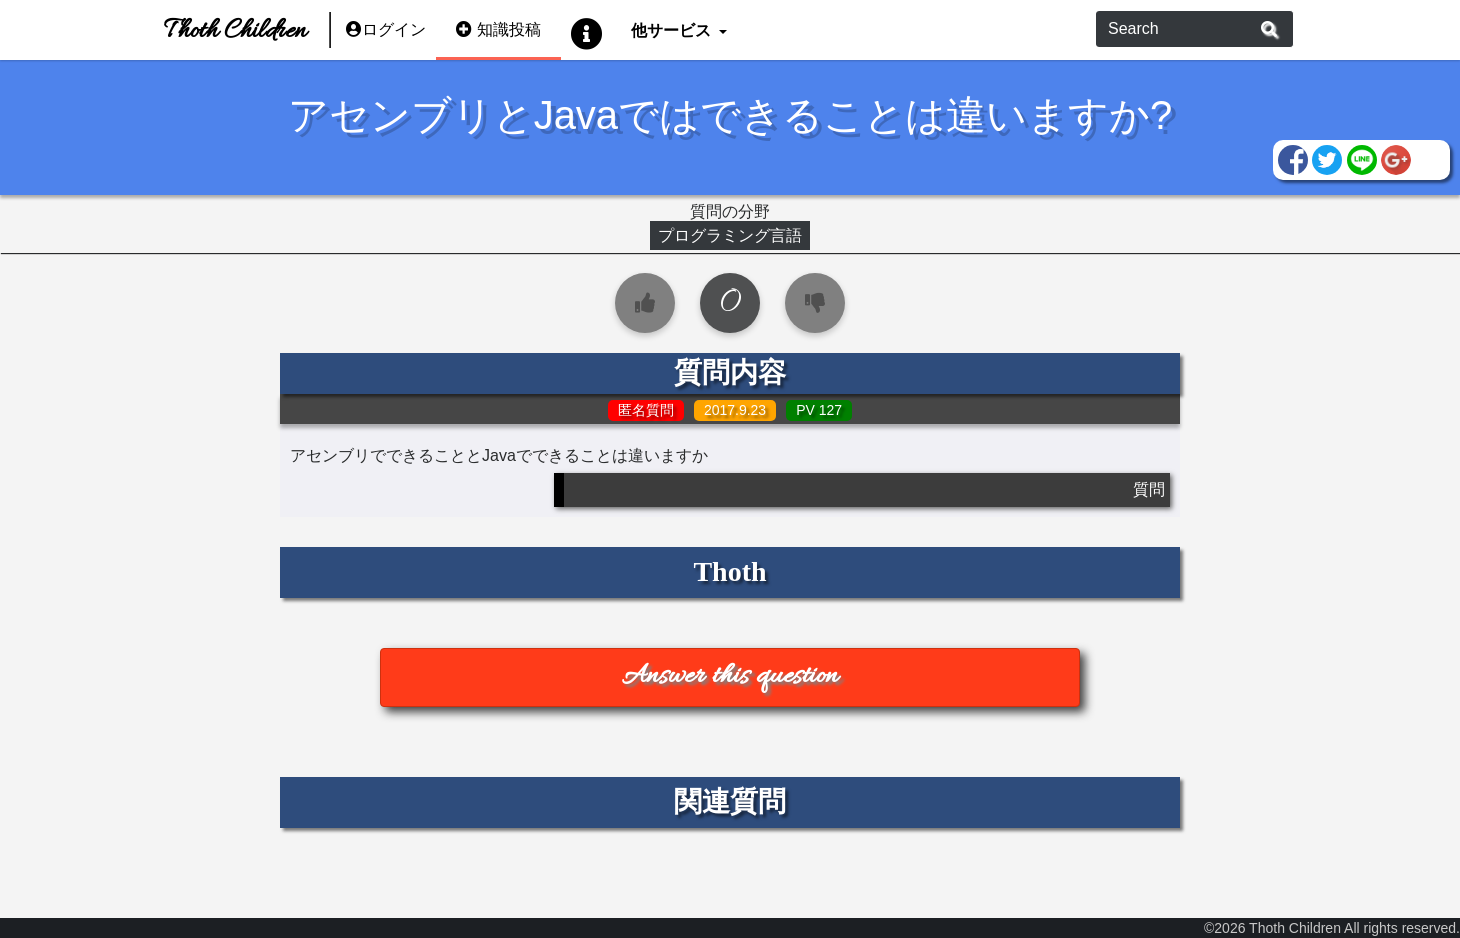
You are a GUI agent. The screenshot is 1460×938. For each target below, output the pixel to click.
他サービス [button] (672, 29)
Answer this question (730, 677)
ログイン (386, 29)
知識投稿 (498, 29)
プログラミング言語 (730, 235)
